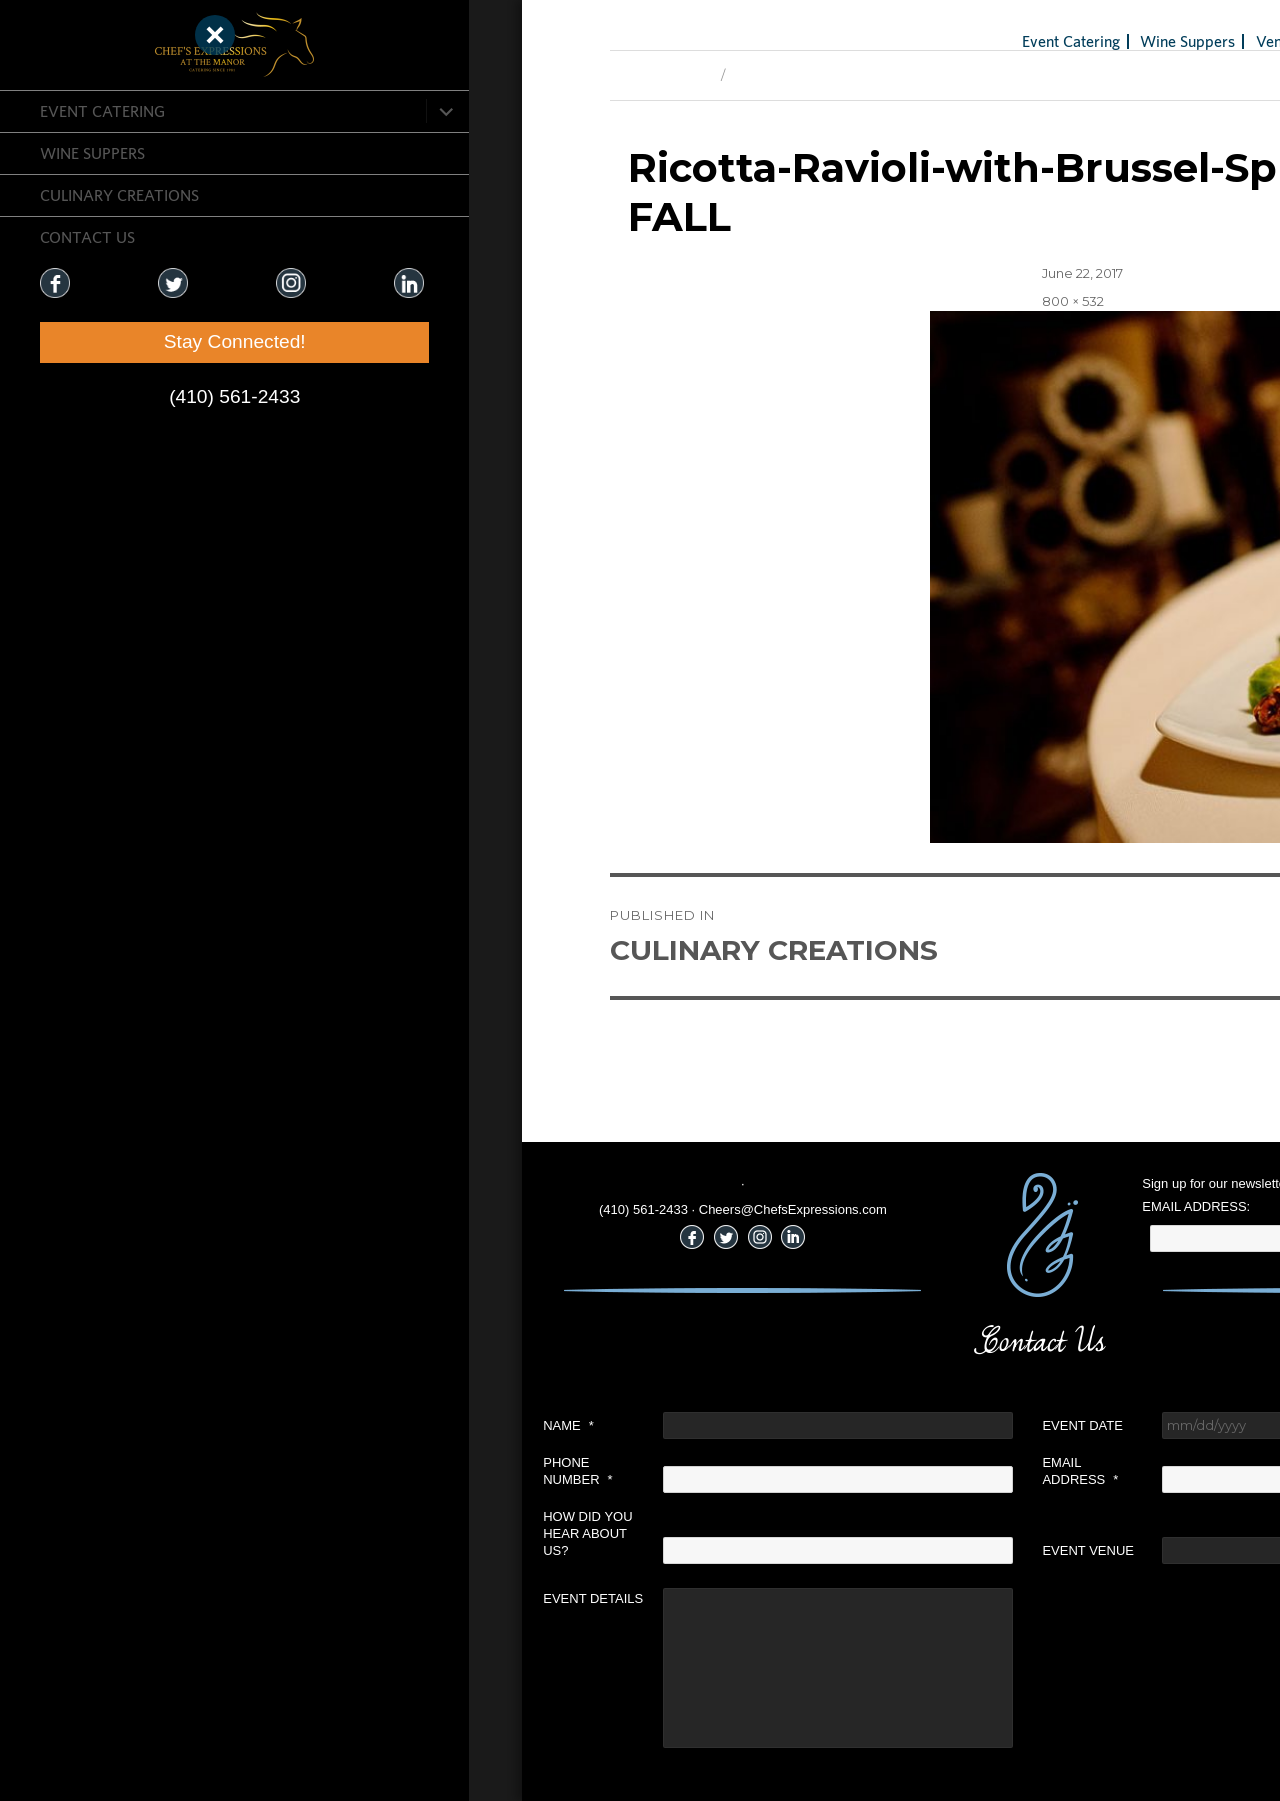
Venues (997, 41)
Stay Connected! (120, 341)
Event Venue (806, 1550)
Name (286, 1425)
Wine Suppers (92, 153)
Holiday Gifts (1136, 41)
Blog (1057, 41)
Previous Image (378, 75)
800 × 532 (791, 301)
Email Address (798, 1471)
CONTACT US (87, 237)
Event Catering (102, 111)
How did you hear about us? (305, 1533)
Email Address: (914, 1206)
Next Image (488, 75)
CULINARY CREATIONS (119, 195)
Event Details (311, 1598)
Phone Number (295, 1471)
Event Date (800, 1425)
